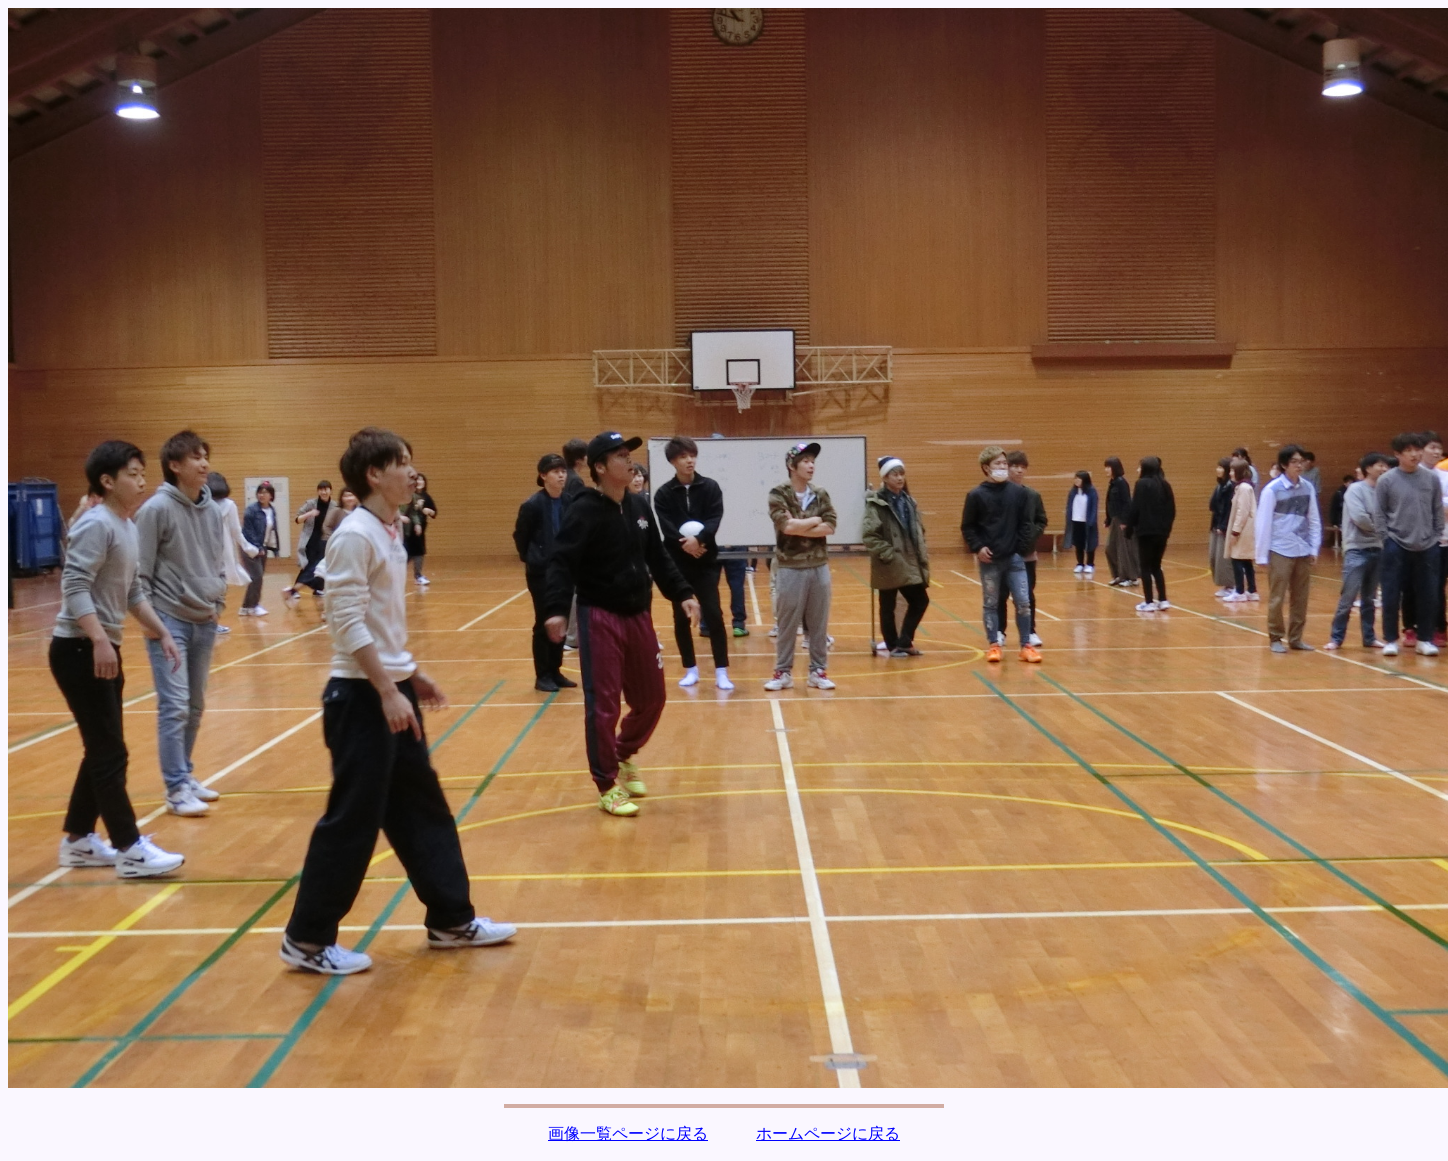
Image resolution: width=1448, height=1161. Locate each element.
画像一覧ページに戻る (628, 1133)
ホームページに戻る (828, 1133)
